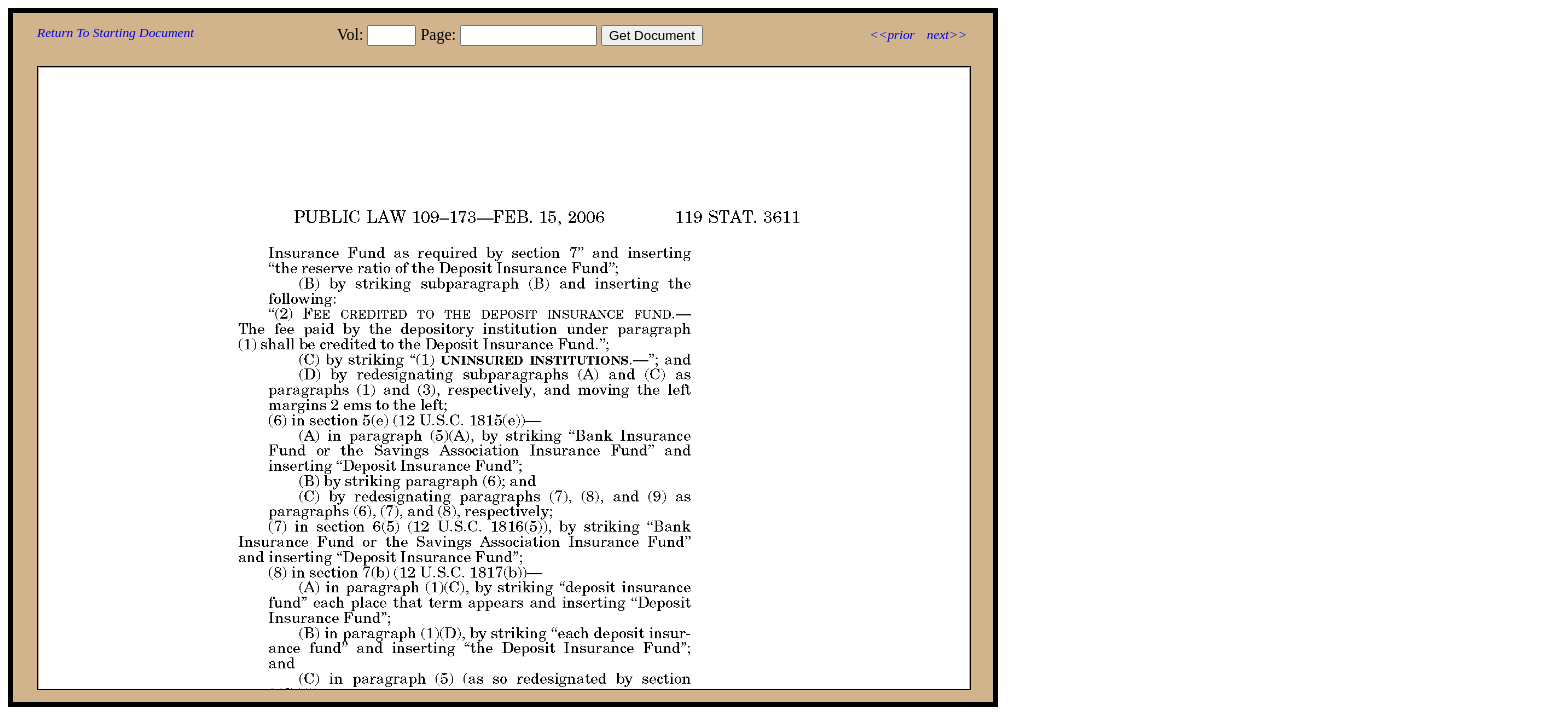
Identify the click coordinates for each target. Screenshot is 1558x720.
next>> (947, 34)
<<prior (891, 34)
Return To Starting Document (115, 32)
